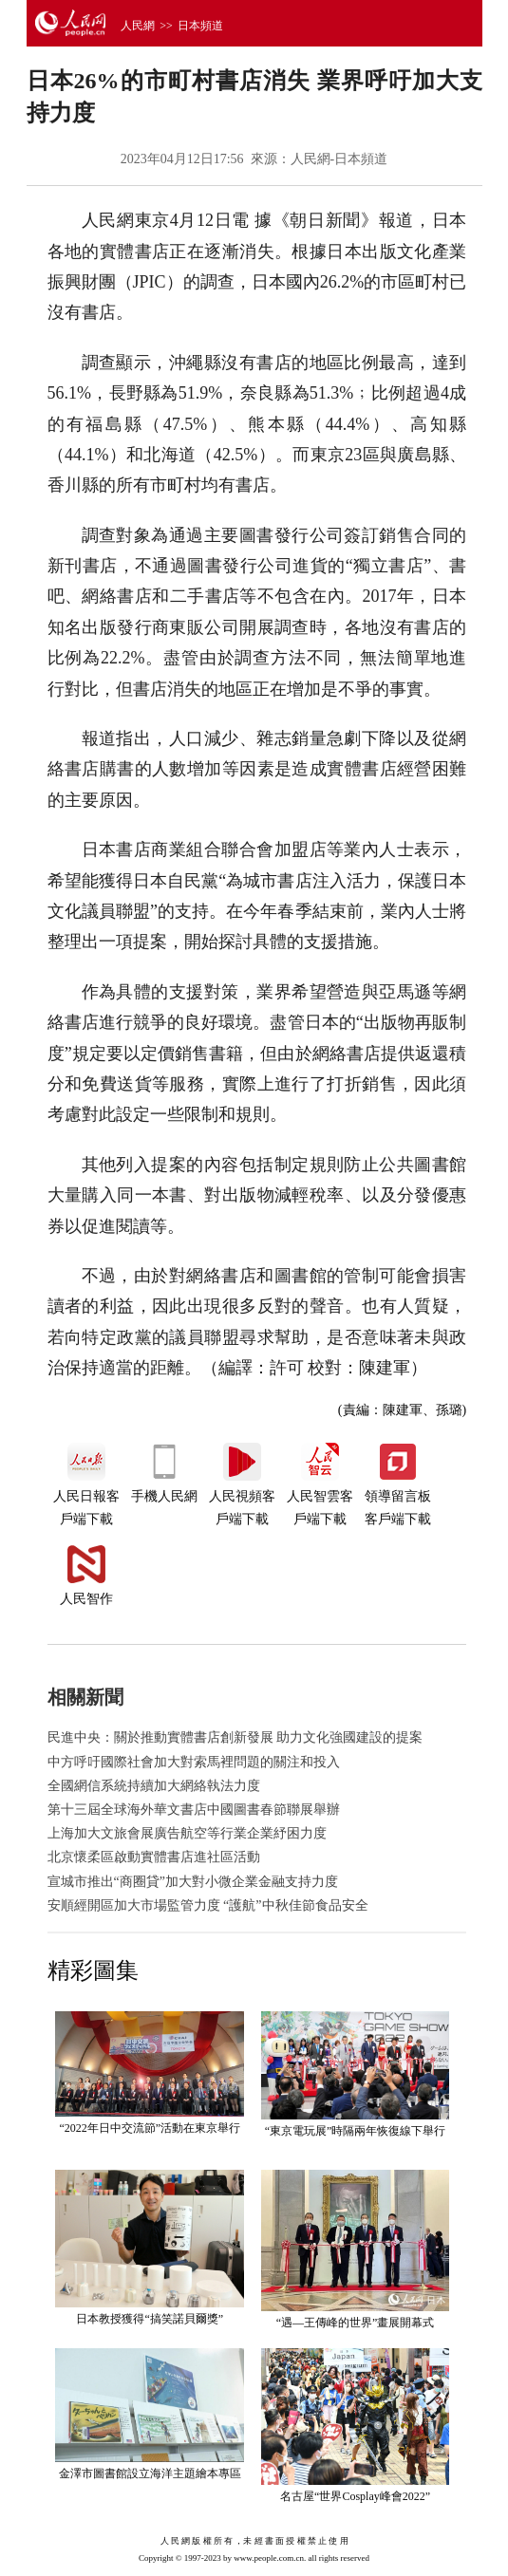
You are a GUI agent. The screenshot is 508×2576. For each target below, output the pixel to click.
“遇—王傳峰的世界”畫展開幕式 (355, 2322)
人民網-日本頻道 (339, 159)
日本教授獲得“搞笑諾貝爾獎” (149, 2318)
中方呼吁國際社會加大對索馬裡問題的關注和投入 (193, 1762)
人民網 (138, 25)
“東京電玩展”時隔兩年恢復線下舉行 (355, 2130)
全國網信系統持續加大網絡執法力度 (153, 1786)
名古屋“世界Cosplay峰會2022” (355, 2496)
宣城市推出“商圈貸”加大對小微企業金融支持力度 (192, 1882)
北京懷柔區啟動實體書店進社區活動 (153, 1857)
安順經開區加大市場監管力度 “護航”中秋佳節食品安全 (207, 1905)
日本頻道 (200, 25)
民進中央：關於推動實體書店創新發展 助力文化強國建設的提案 (235, 1737)
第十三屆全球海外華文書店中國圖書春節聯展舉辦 (193, 1809)
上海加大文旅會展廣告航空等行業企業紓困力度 (187, 1833)
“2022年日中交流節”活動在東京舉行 (149, 2128)
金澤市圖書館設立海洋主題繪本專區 (150, 2473)
